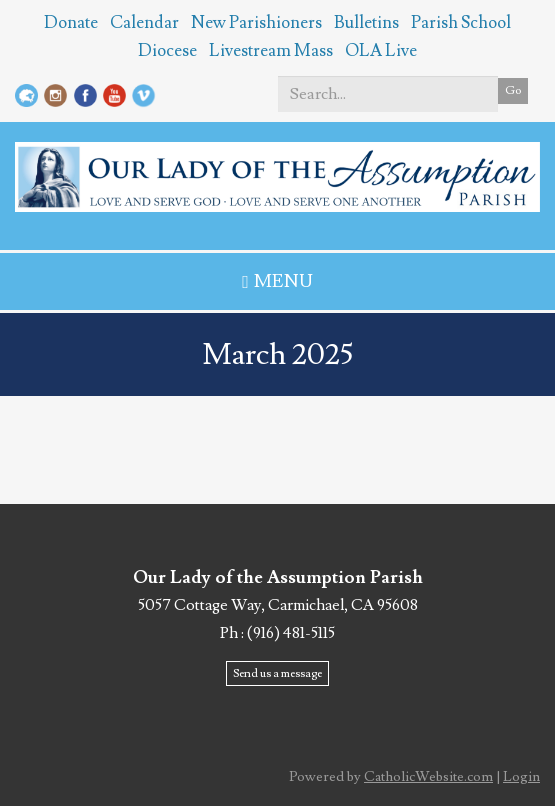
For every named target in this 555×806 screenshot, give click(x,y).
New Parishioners (256, 23)
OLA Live (381, 51)
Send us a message (277, 673)
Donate (71, 23)
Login (521, 777)
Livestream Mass (271, 51)
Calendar (144, 23)
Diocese (167, 51)
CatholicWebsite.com (428, 777)
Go (513, 90)
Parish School (461, 23)
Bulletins (366, 23)
